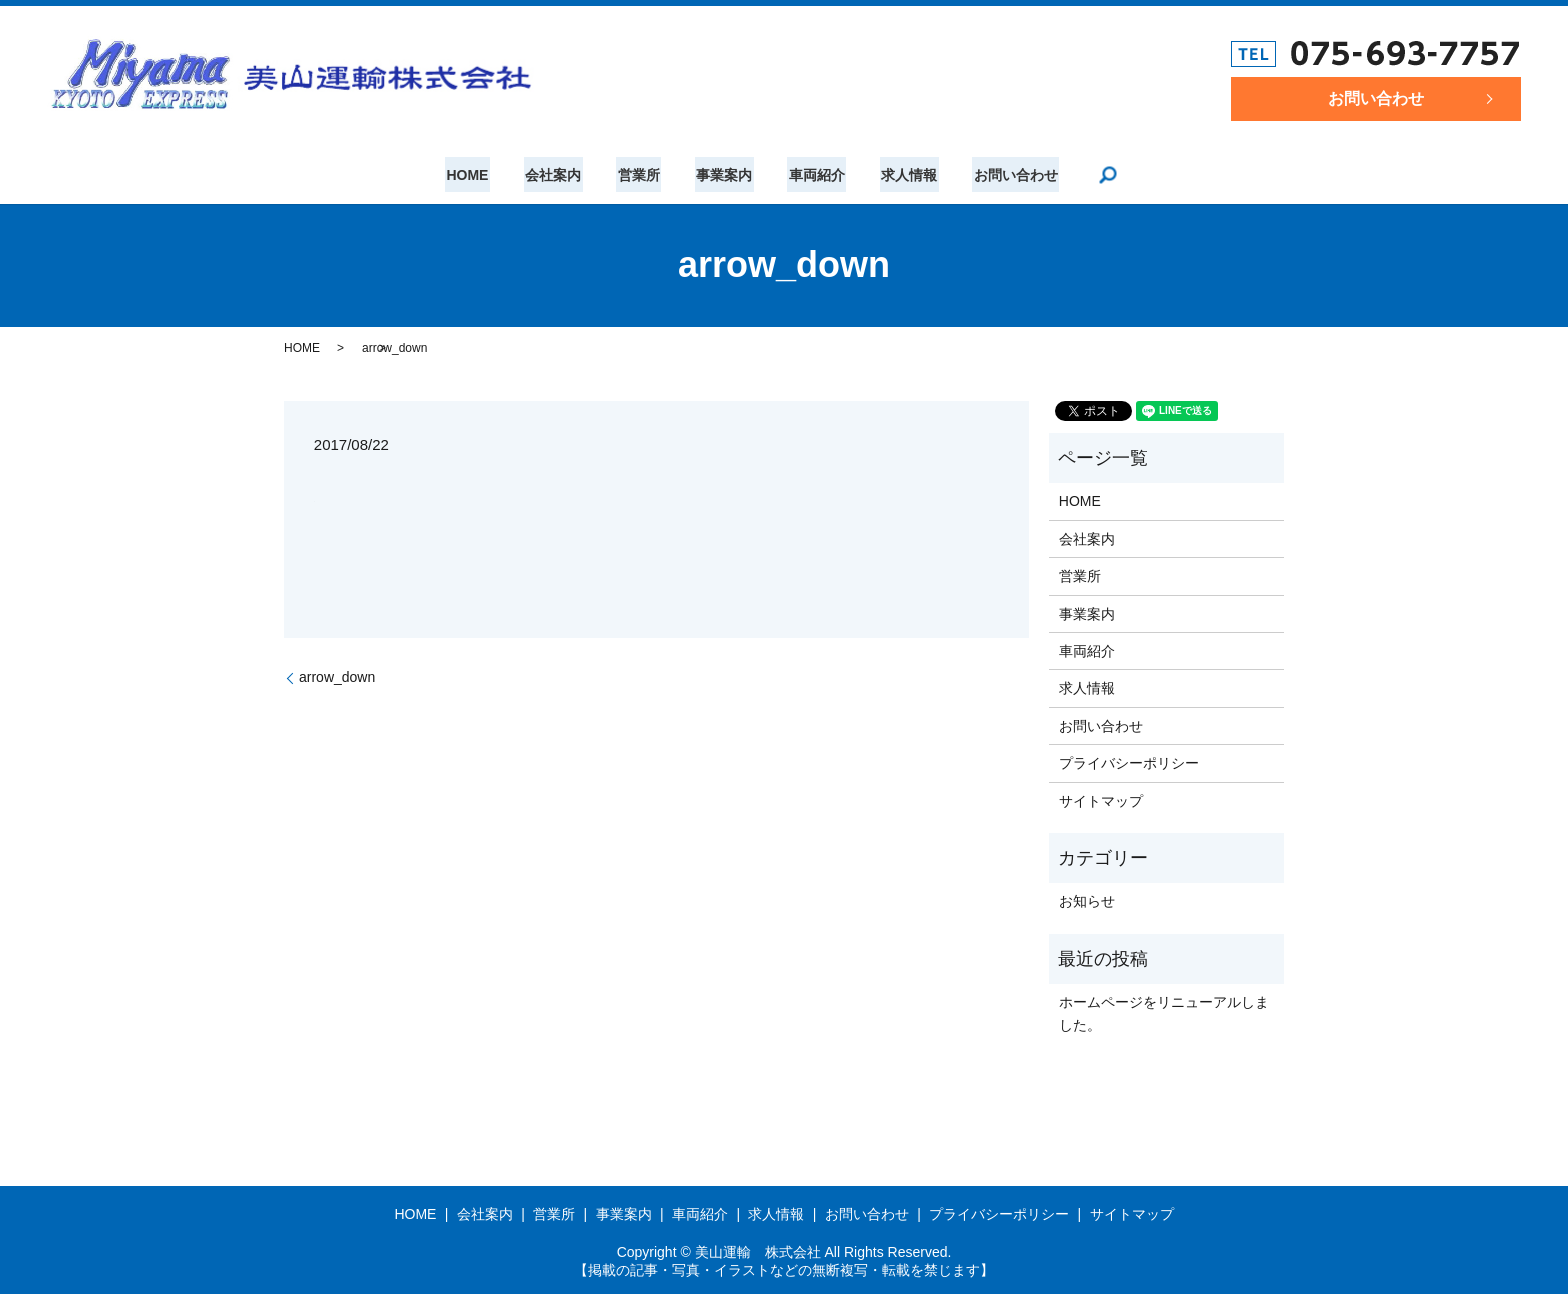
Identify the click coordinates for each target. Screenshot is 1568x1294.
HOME (476, 175)
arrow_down (337, 677)
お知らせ (1087, 901)
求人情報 (903, 175)
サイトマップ (1101, 801)
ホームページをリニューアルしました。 (1164, 1013)
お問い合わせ (1376, 98)
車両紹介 (814, 175)
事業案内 (724, 175)
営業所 (642, 175)
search (1098, 175)
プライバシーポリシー (1129, 763)
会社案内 (559, 175)
